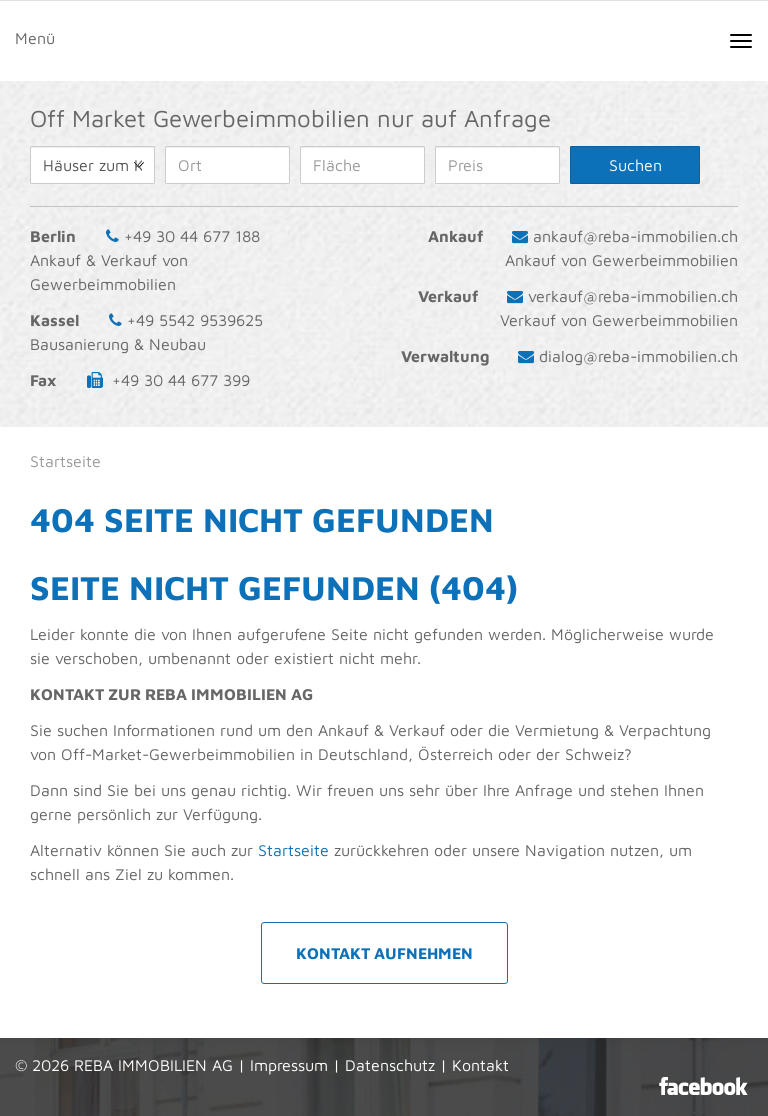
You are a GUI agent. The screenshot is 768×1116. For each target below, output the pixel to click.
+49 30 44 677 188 (192, 236)
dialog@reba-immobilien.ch (638, 356)
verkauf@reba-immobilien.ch (633, 296)
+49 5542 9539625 (195, 320)
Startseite (293, 850)
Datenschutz (390, 1065)
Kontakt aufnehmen (384, 953)
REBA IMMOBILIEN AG (153, 1065)
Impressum (289, 1065)
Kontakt (480, 1065)
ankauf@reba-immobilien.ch (635, 236)
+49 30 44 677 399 (181, 380)
